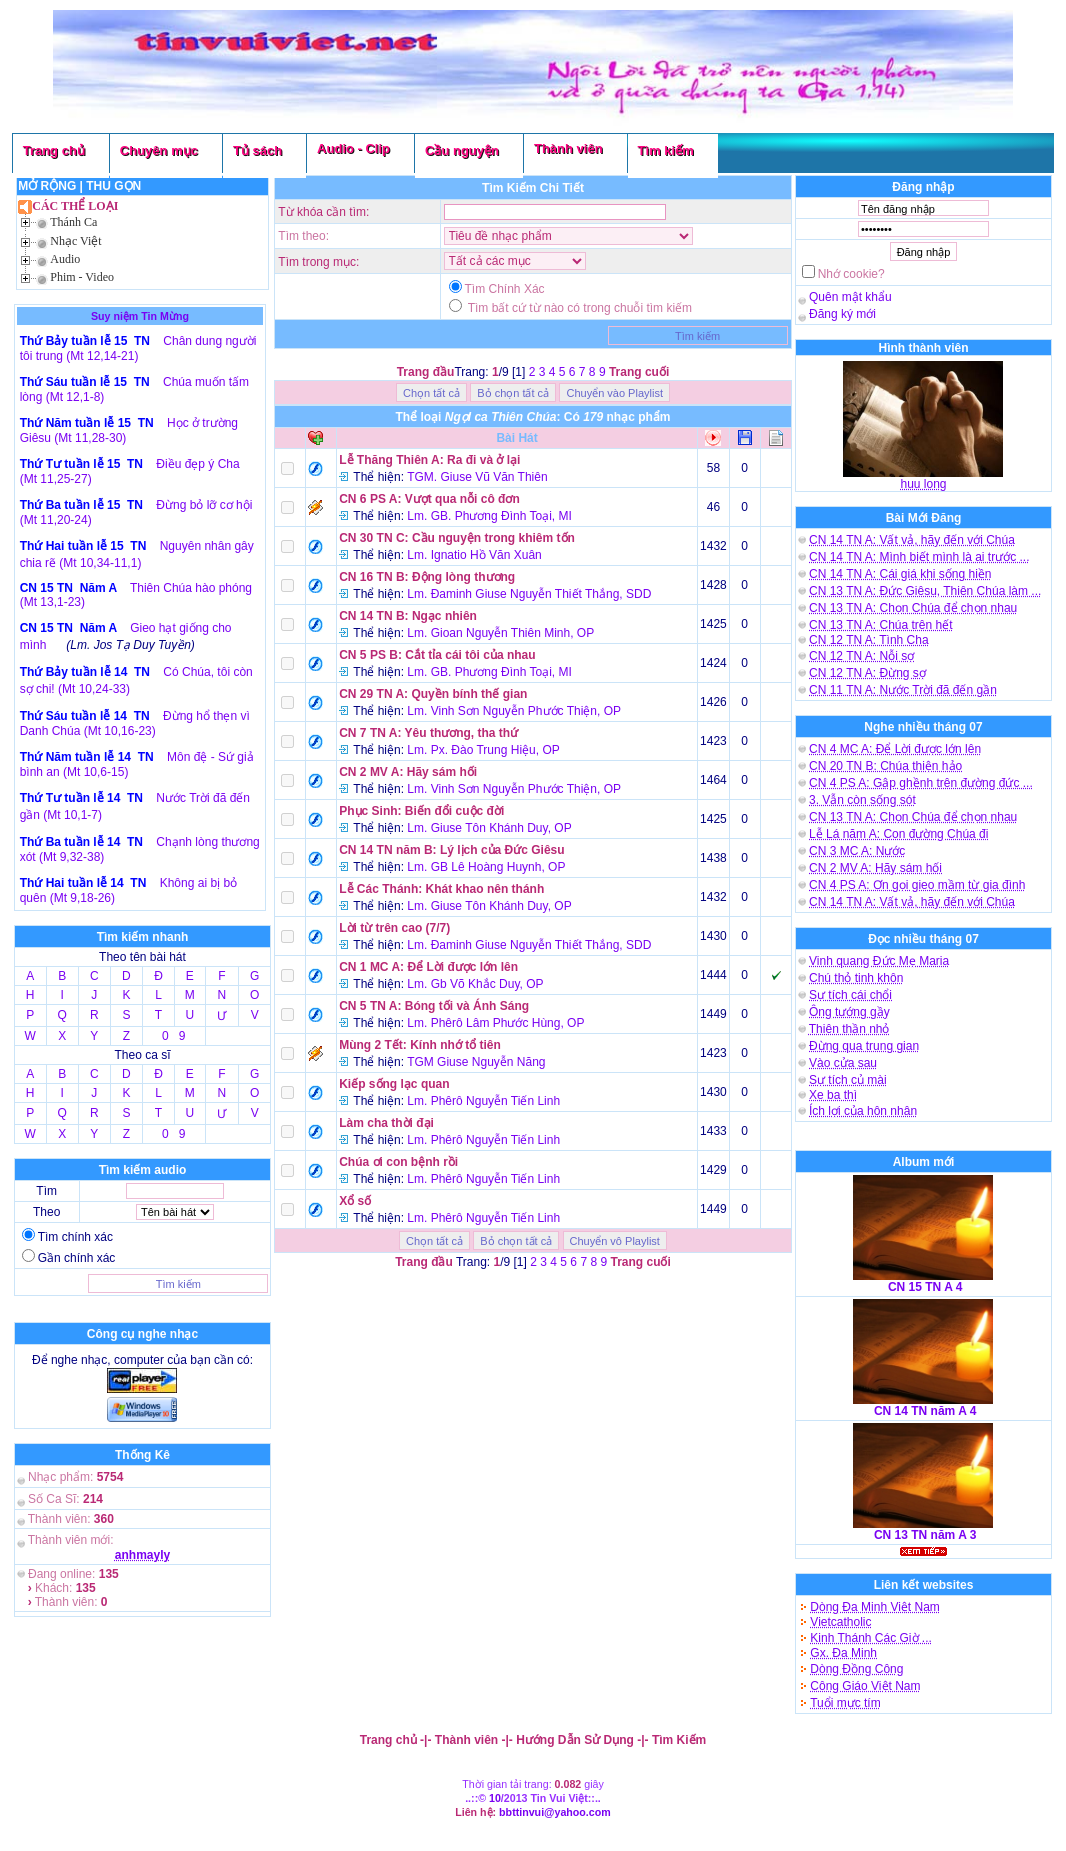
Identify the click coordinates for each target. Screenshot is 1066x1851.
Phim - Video (82, 277)
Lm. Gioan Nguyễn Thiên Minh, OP (500, 633)
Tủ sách (257, 150)
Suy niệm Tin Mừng (140, 316)
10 (495, 1798)
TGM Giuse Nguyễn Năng (476, 1062)
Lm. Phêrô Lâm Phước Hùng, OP (495, 1023)
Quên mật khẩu (850, 297)
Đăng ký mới (842, 314)
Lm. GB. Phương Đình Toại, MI (489, 516)
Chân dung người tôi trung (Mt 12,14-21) (138, 348)
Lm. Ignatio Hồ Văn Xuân (474, 555)
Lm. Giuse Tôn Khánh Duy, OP (489, 828)
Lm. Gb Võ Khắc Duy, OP (475, 984)
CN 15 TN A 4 (925, 1287)
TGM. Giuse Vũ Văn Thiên (477, 477)
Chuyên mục (159, 150)
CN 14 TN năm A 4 (925, 1411)
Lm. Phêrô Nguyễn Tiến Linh (483, 1101)
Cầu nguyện (462, 150)
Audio (65, 259)
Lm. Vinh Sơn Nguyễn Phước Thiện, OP (514, 711)
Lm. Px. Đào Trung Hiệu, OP (483, 750)
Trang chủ (54, 150)
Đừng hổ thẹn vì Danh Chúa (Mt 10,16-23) (135, 723)
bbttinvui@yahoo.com (555, 1812)
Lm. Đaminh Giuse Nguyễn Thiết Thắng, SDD (529, 594)
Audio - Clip (353, 148)
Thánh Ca (73, 222)
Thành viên (568, 148)
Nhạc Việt (75, 241)
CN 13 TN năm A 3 (925, 1535)
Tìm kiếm (666, 150)
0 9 (173, 1036)
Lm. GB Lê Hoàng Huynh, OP (486, 867)
